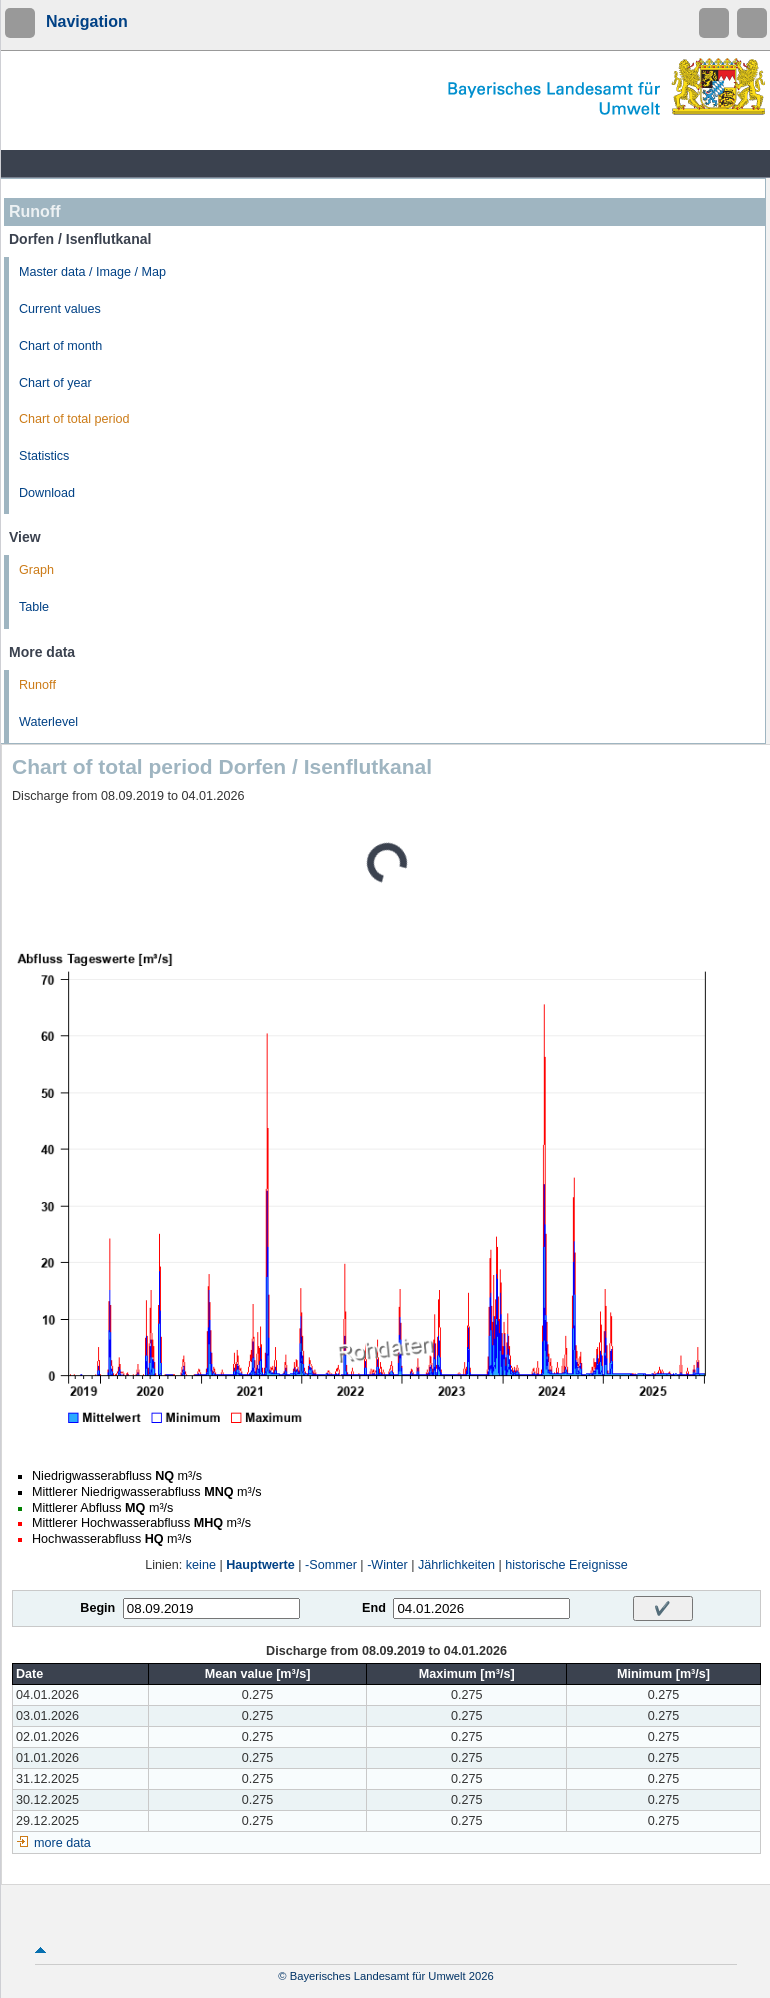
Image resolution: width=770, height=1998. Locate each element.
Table (34, 607)
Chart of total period (74, 419)
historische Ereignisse (566, 1565)
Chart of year (55, 383)
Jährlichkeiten (456, 1565)
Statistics (44, 456)
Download (47, 493)
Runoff (37, 685)
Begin (97, 1608)
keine (201, 1565)
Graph (36, 570)
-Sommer (331, 1565)
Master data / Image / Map (92, 272)
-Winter (387, 1565)
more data (62, 1843)
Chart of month (60, 346)
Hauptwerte (260, 1565)
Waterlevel (48, 722)
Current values (60, 309)
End (374, 1608)
